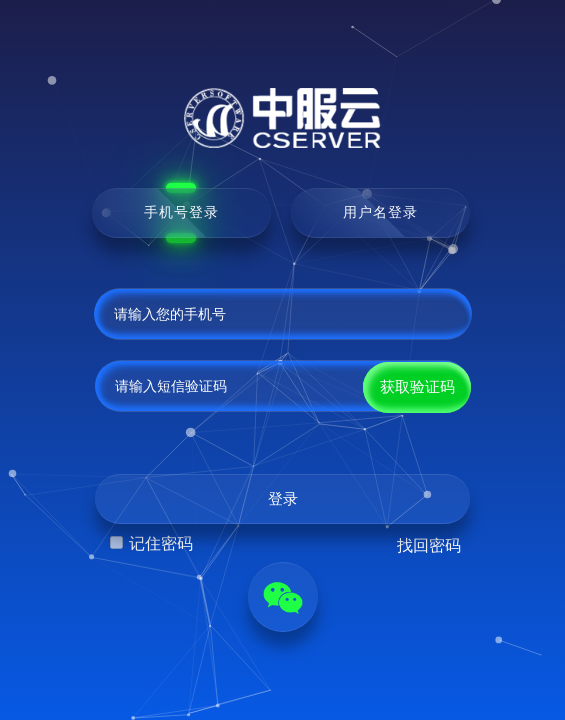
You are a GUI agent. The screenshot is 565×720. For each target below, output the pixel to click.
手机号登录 (181, 212)
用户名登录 (380, 212)
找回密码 (429, 545)
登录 (283, 499)
